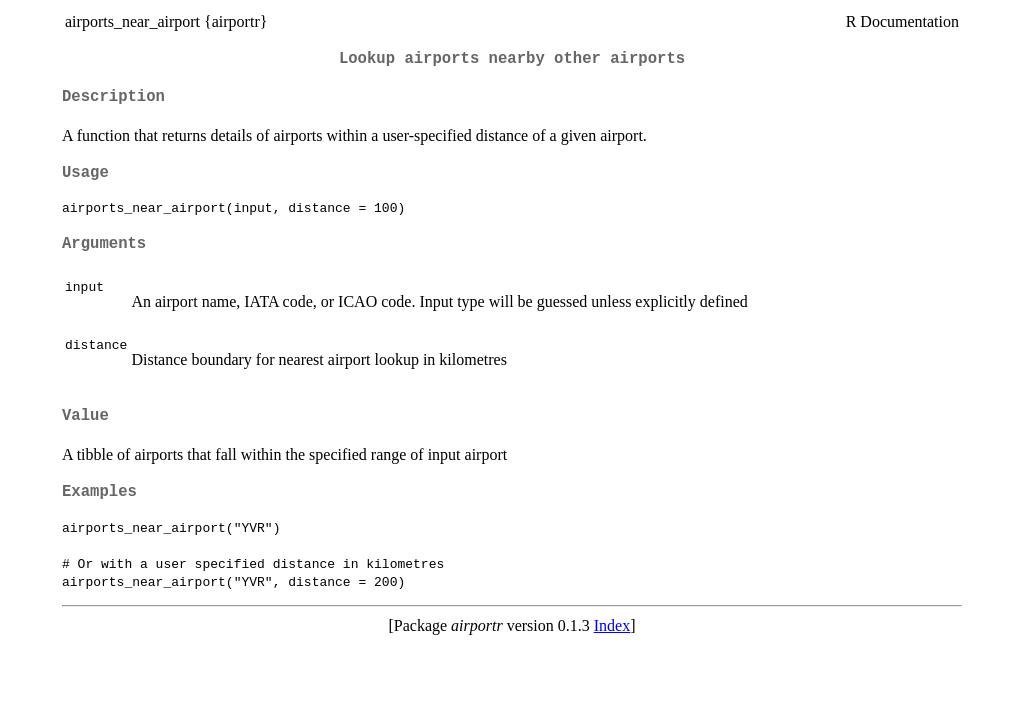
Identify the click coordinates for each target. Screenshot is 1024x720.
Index (612, 625)
